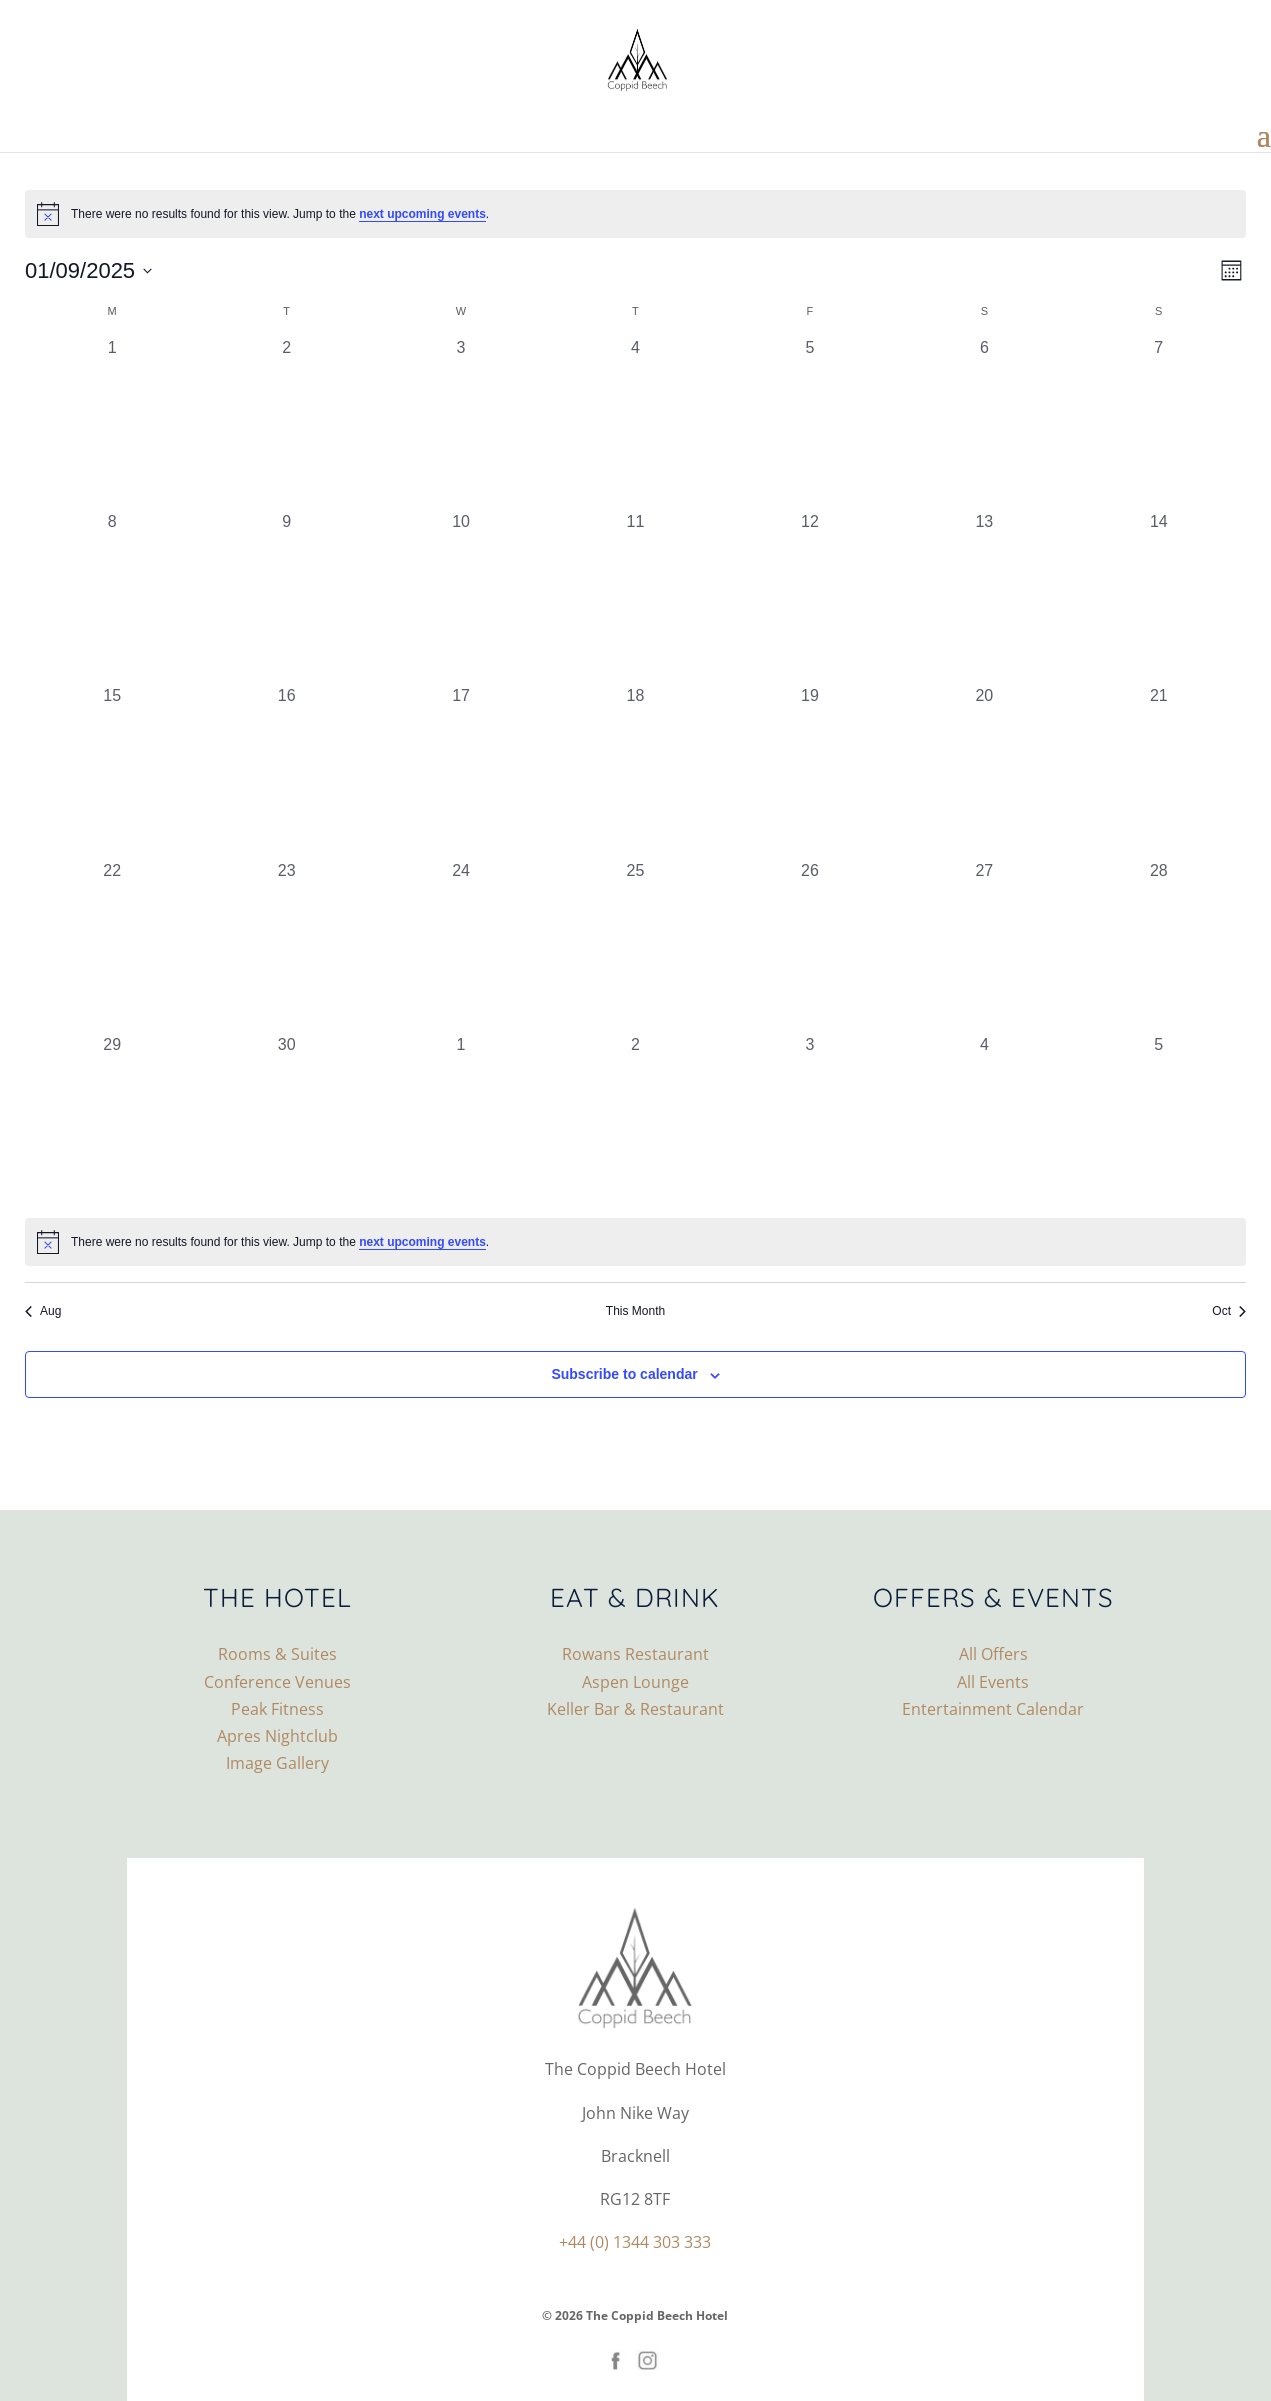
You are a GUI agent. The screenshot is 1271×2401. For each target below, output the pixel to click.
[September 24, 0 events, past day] (461, 946)
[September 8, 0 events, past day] (112, 597)
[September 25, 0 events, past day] (635, 946)
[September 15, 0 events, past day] (112, 771)
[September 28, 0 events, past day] (1159, 946)
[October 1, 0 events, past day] (461, 1120)
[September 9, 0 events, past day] (286, 597)
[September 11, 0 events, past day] (635, 597)
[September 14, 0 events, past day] (1159, 597)
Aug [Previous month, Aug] (43, 1311)
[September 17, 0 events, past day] (461, 771)
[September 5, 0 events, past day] (810, 423)
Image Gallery (277, 1763)
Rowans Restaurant (635, 1654)
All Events (993, 1682)
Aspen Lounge (635, 1682)
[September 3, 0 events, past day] (461, 423)
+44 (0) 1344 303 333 (635, 2242)
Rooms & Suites (277, 1654)
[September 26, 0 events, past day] (810, 946)
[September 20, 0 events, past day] (984, 771)
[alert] (635, 214)
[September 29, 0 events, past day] (112, 1120)
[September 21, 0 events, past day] (1159, 771)
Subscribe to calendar (624, 1374)
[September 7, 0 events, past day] (1159, 423)
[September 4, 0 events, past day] (635, 423)
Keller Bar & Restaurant (635, 1709)
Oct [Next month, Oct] (1229, 1311)
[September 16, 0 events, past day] (286, 771)
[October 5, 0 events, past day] (1159, 1120)
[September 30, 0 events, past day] (286, 1120)
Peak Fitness (277, 1709)
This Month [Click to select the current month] (635, 1311)
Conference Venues (277, 1682)
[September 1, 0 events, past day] (112, 423)
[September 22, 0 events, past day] (112, 946)
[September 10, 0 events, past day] (461, 597)
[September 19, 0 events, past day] (810, 771)
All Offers (993, 1654)
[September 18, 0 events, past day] (635, 771)
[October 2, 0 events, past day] (635, 1120)
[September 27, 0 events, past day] (984, 946)
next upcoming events (422, 214)
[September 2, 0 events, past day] (286, 423)
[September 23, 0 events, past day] (286, 946)
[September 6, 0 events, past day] (984, 423)
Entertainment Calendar (993, 1709)
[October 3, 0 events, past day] (810, 1120)
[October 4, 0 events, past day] (984, 1120)
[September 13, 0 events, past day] (984, 597)
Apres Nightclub (277, 1736)
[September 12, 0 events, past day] (810, 597)
